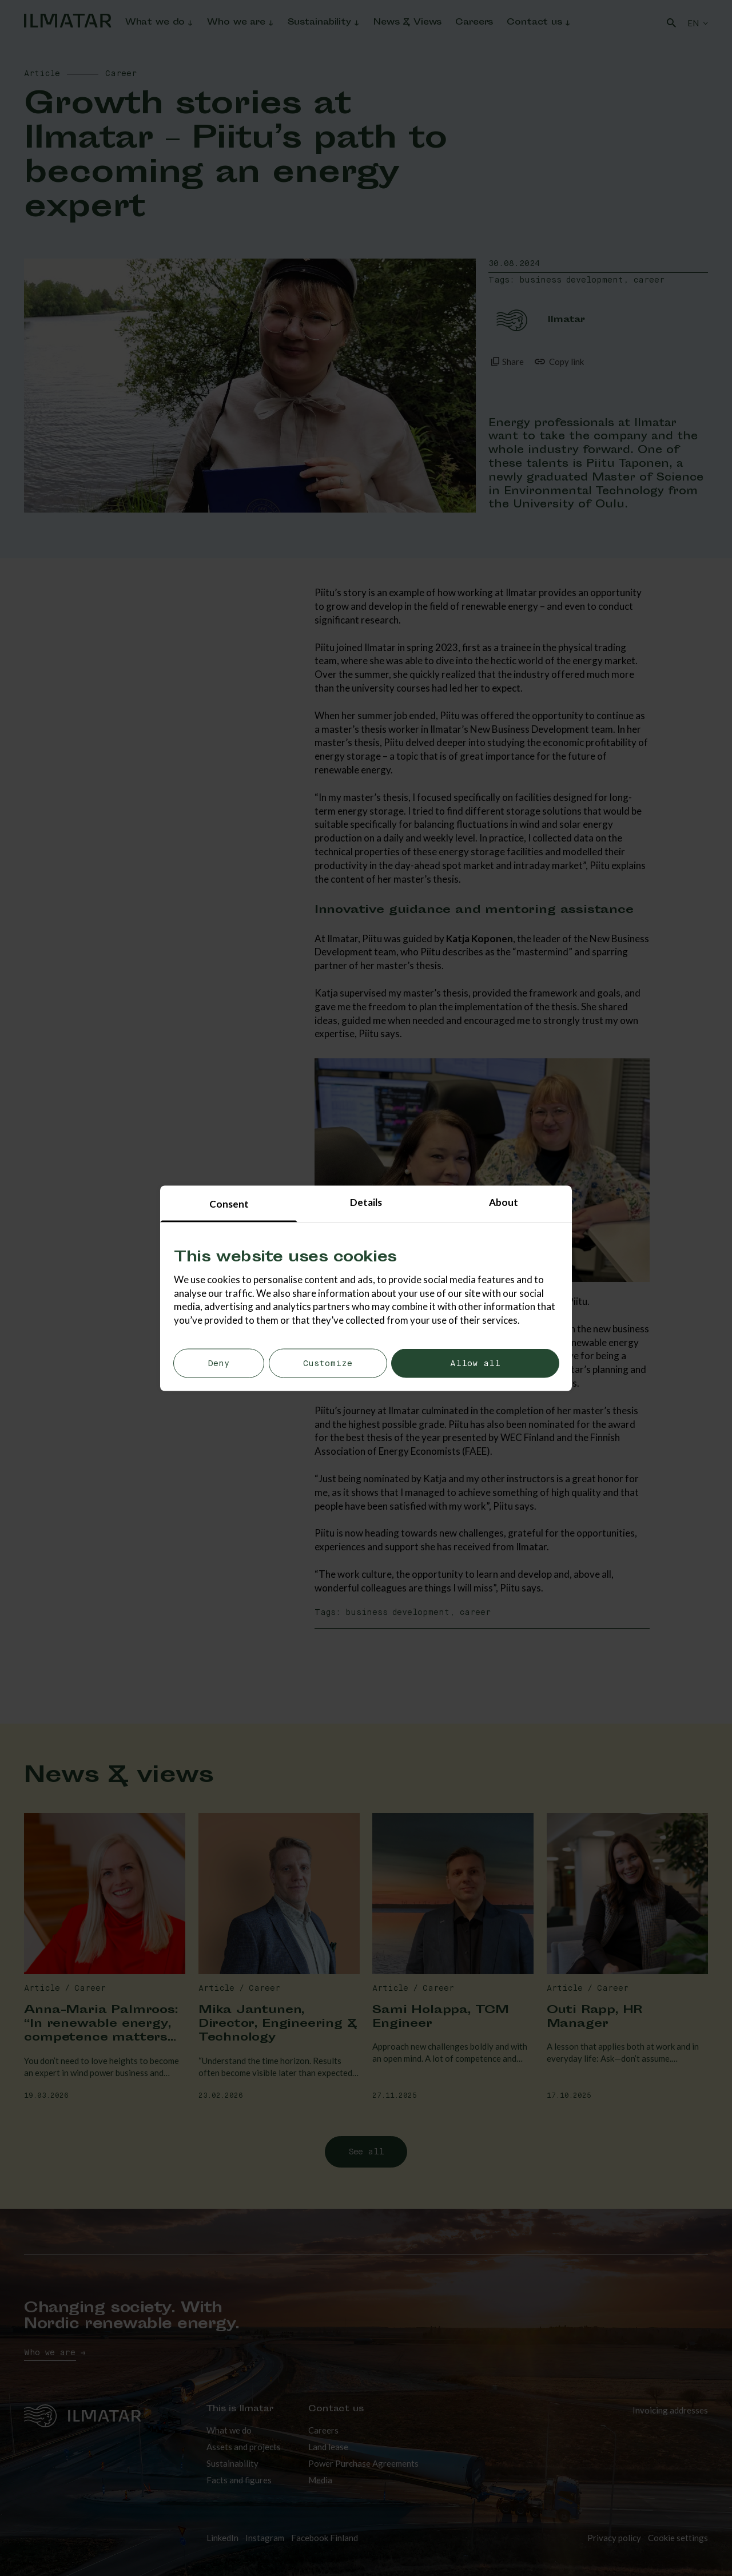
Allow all (475, 1363)
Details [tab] (366, 1202)
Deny (219, 1363)
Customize (327, 1363)
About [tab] (503, 1202)
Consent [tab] (229, 1203)
